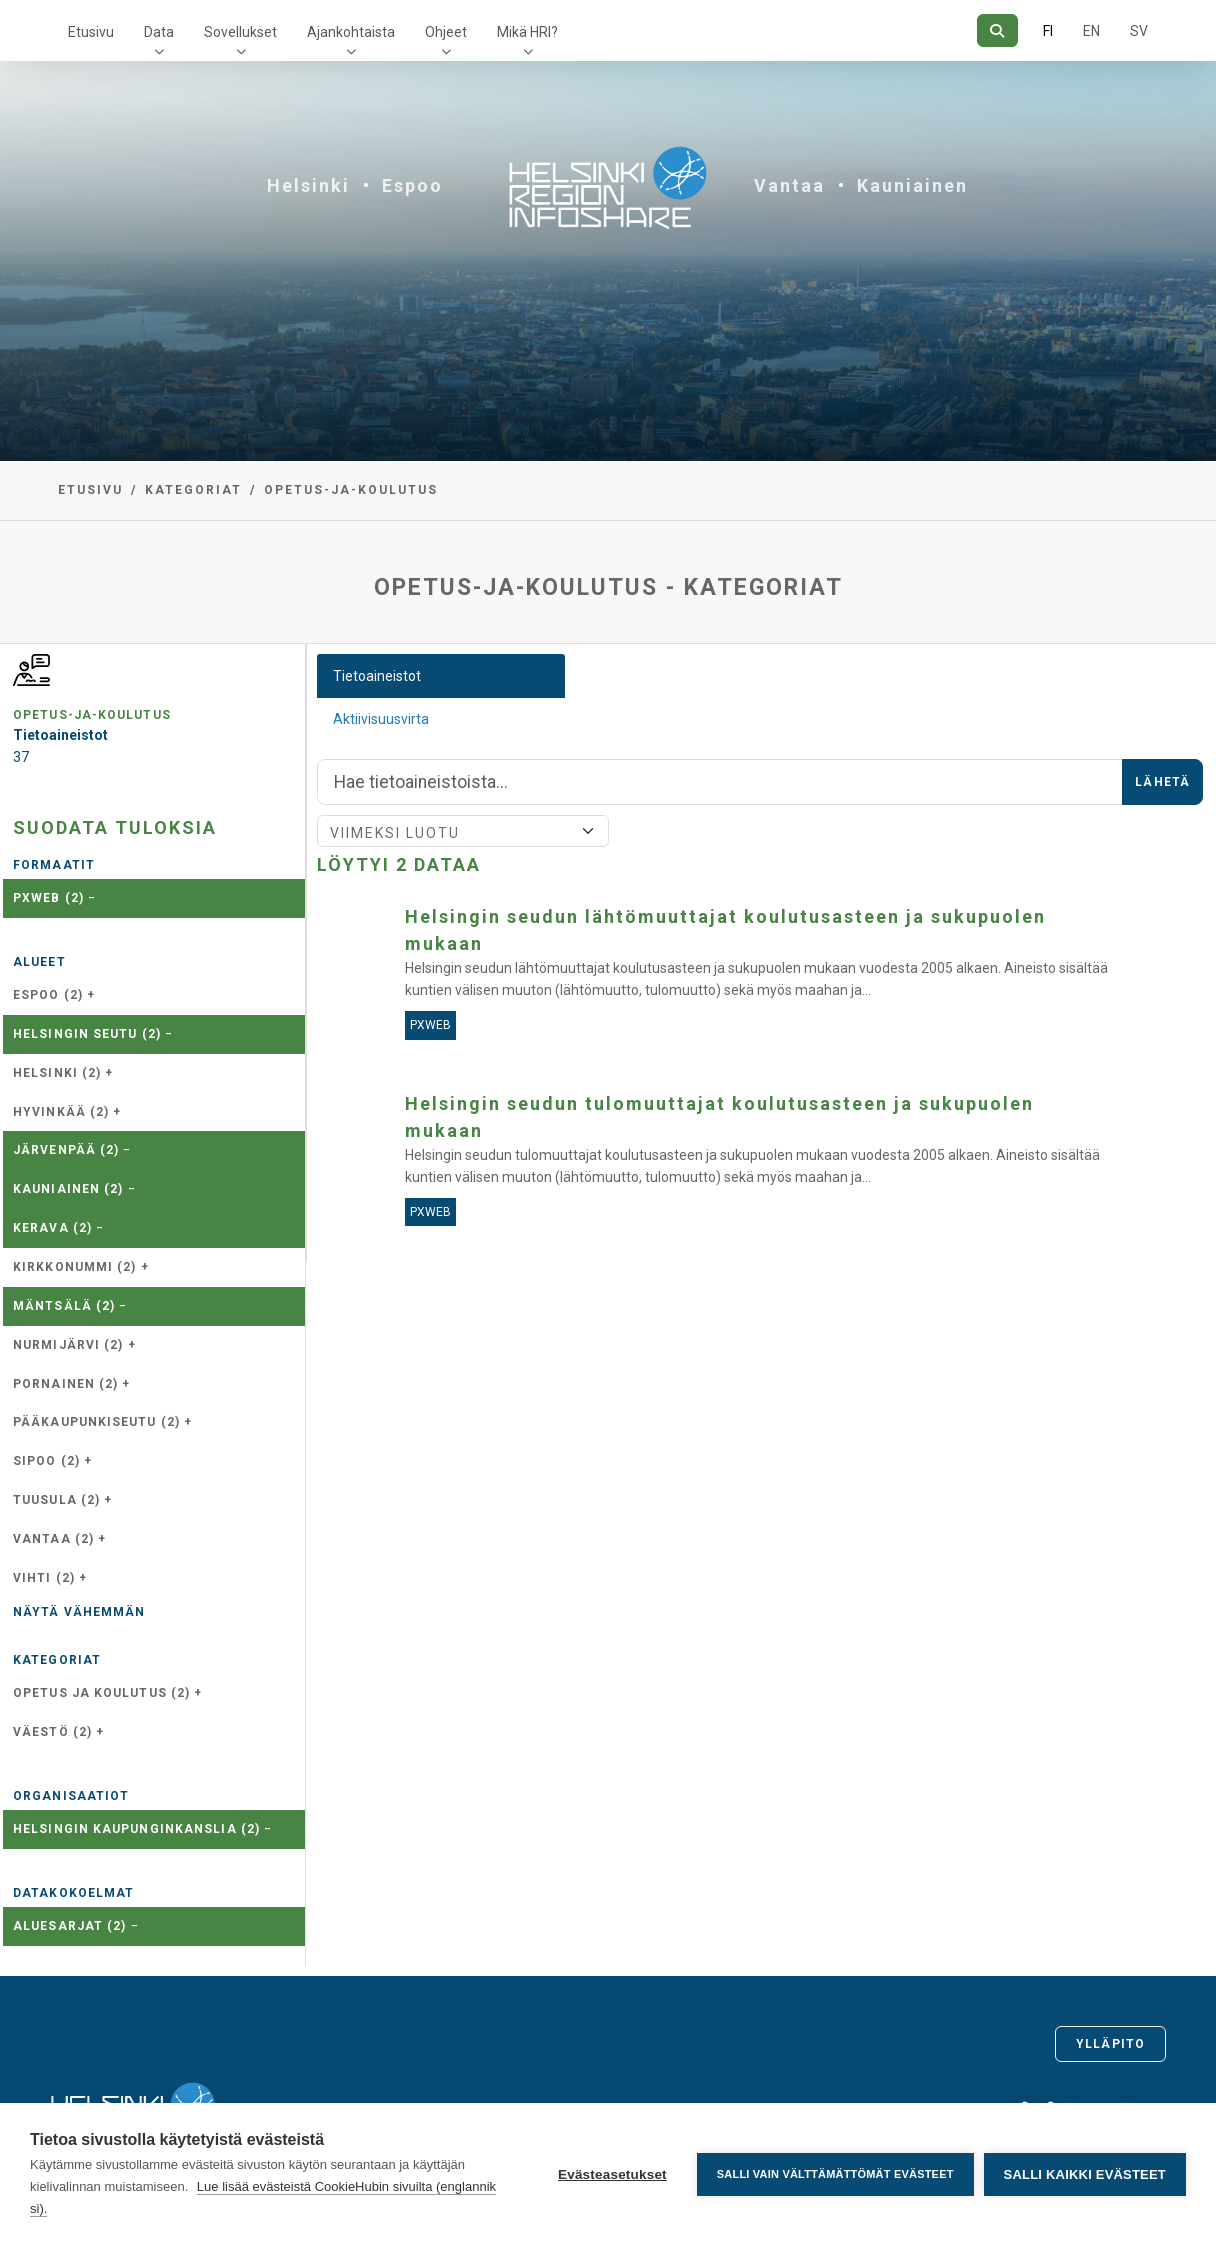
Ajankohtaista (351, 32)
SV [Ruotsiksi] (1139, 31)
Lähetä (1162, 782)
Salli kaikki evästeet (1085, 2174)
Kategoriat (193, 490)
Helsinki (308, 185)
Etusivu (91, 32)
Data (159, 32)
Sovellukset (240, 32)
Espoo (412, 185)
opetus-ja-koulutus (351, 490)
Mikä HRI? (527, 32)
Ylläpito (1110, 2044)
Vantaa (789, 185)
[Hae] (997, 30)
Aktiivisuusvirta (381, 719)
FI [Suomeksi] (1048, 31)
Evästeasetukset (612, 2174)
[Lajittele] (463, 831)
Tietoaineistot (377, 676)
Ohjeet (446, 32)
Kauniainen (912, 185)
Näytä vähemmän (79, 1612)
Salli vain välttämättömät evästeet (835, 2174)
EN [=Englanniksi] (1091, 31)
